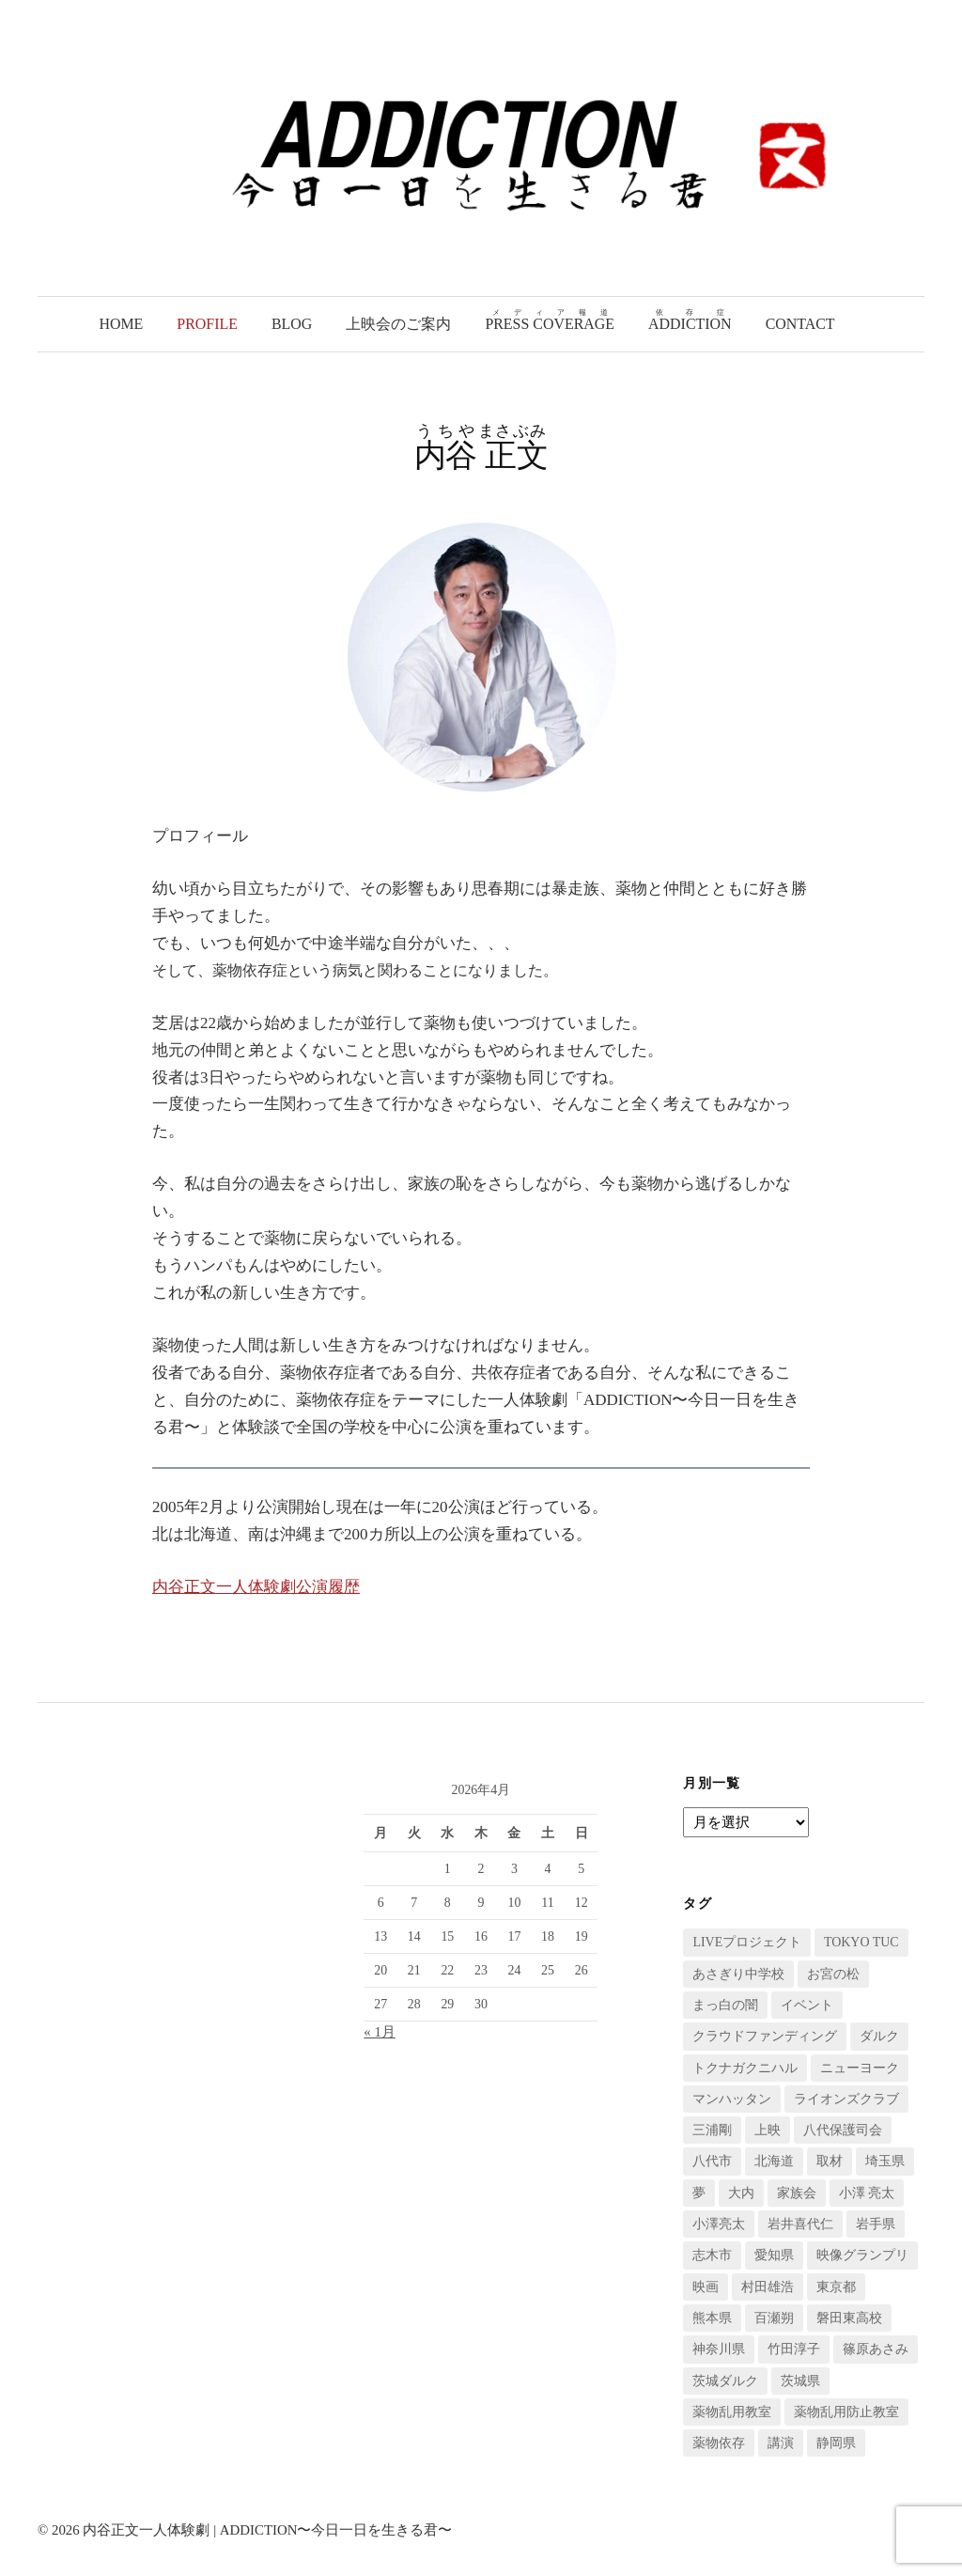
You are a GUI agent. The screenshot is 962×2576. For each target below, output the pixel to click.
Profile (207, 324)
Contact (800, 324)
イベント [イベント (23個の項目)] (807, 2005)
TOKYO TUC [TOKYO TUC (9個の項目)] (861, 1942)
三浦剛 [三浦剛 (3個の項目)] (712, 2130)
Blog (292, 324)
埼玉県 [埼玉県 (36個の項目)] (885, 2161)
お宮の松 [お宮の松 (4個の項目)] (833, 1974)
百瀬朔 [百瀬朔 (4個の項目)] (774, 2318)
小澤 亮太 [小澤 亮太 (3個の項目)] (866, 2193)
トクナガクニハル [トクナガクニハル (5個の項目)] (745, 2068)
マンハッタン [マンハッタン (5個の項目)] (731, 2099)
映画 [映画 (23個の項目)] (705, 2287)
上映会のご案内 (398, 324)
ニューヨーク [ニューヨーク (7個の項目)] (859, 2068)
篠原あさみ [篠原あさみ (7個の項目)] (875, 2349)
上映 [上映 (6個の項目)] (767, 2130)
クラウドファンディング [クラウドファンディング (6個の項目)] (764, 2036)
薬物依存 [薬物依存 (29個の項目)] (718, 2443)
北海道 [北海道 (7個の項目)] (774, 2161)
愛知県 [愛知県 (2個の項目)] (774, 2255)
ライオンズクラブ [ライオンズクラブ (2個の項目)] (846, 2099)
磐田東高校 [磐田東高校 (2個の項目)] (849, 2318)
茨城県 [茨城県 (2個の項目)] (800, 2381)
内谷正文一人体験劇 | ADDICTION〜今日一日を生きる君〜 (267, 2529)
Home (121, 324)
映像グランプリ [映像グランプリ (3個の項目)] (862, 2255)
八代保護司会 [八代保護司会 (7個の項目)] (842, 2130)
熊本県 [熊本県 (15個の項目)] (712, 2318)
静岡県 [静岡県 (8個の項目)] (836, 2443)
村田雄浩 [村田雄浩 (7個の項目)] (767, 2287)
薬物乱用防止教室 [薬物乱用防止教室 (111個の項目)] (846, 2412)
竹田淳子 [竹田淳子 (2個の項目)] (794, 2349)
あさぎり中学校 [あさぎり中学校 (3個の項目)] (738, 1974)
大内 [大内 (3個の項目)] (741, 2193)
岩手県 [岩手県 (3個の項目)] (875, 2224)
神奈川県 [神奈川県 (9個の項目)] (718, 2349)
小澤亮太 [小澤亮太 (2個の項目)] (718, 2224)
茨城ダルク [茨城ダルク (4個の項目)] (725, 2381)
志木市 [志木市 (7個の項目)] (712, 2255)
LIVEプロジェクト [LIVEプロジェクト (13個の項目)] (746, 1942)
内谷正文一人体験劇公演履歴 (256, 1587)
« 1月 (380, 2031)
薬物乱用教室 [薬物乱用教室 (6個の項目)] (731, 2412)
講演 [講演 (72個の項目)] (781, 2443)
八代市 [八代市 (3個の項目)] (712, 2161)
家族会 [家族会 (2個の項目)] (796, 2193)
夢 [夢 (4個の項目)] (699, 2193)
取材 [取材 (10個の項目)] (829, 2161)
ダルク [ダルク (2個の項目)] (879, 2036)
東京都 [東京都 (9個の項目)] (836, 2287)
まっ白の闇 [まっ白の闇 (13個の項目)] (725, 2005)
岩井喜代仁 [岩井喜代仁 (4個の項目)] (800, 2224)
